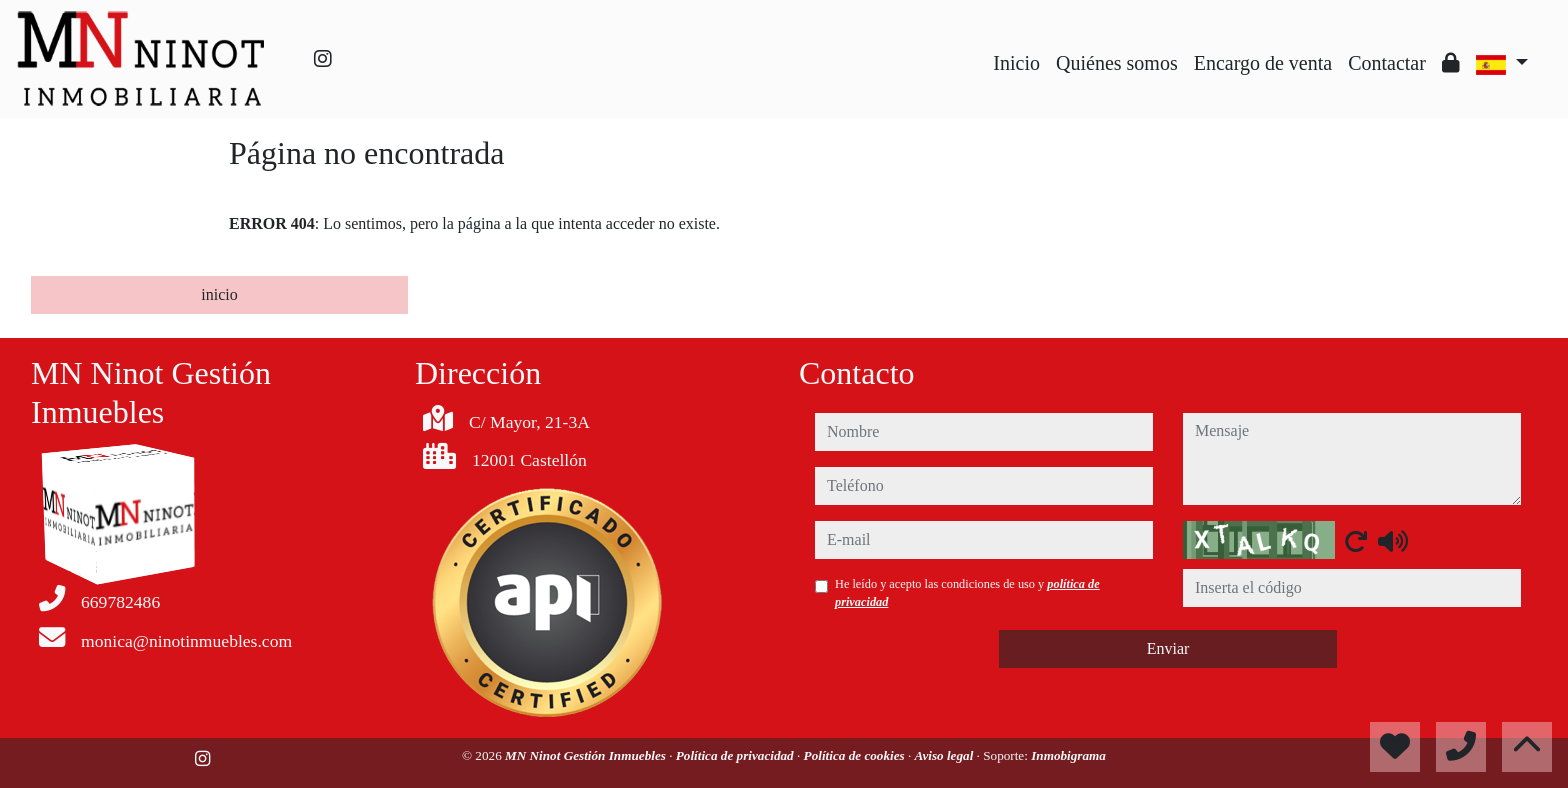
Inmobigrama (1068, 755)
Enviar (1168, 648)
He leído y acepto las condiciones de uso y (967, 593)
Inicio (1016, 63)
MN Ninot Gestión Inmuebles (587, 755)
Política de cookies (856, 755)
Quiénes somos (1117, 63)
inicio (219, 294)
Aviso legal (946, 755)
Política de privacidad (736, 755)
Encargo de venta (1263, 63)
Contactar (1387, 63)
